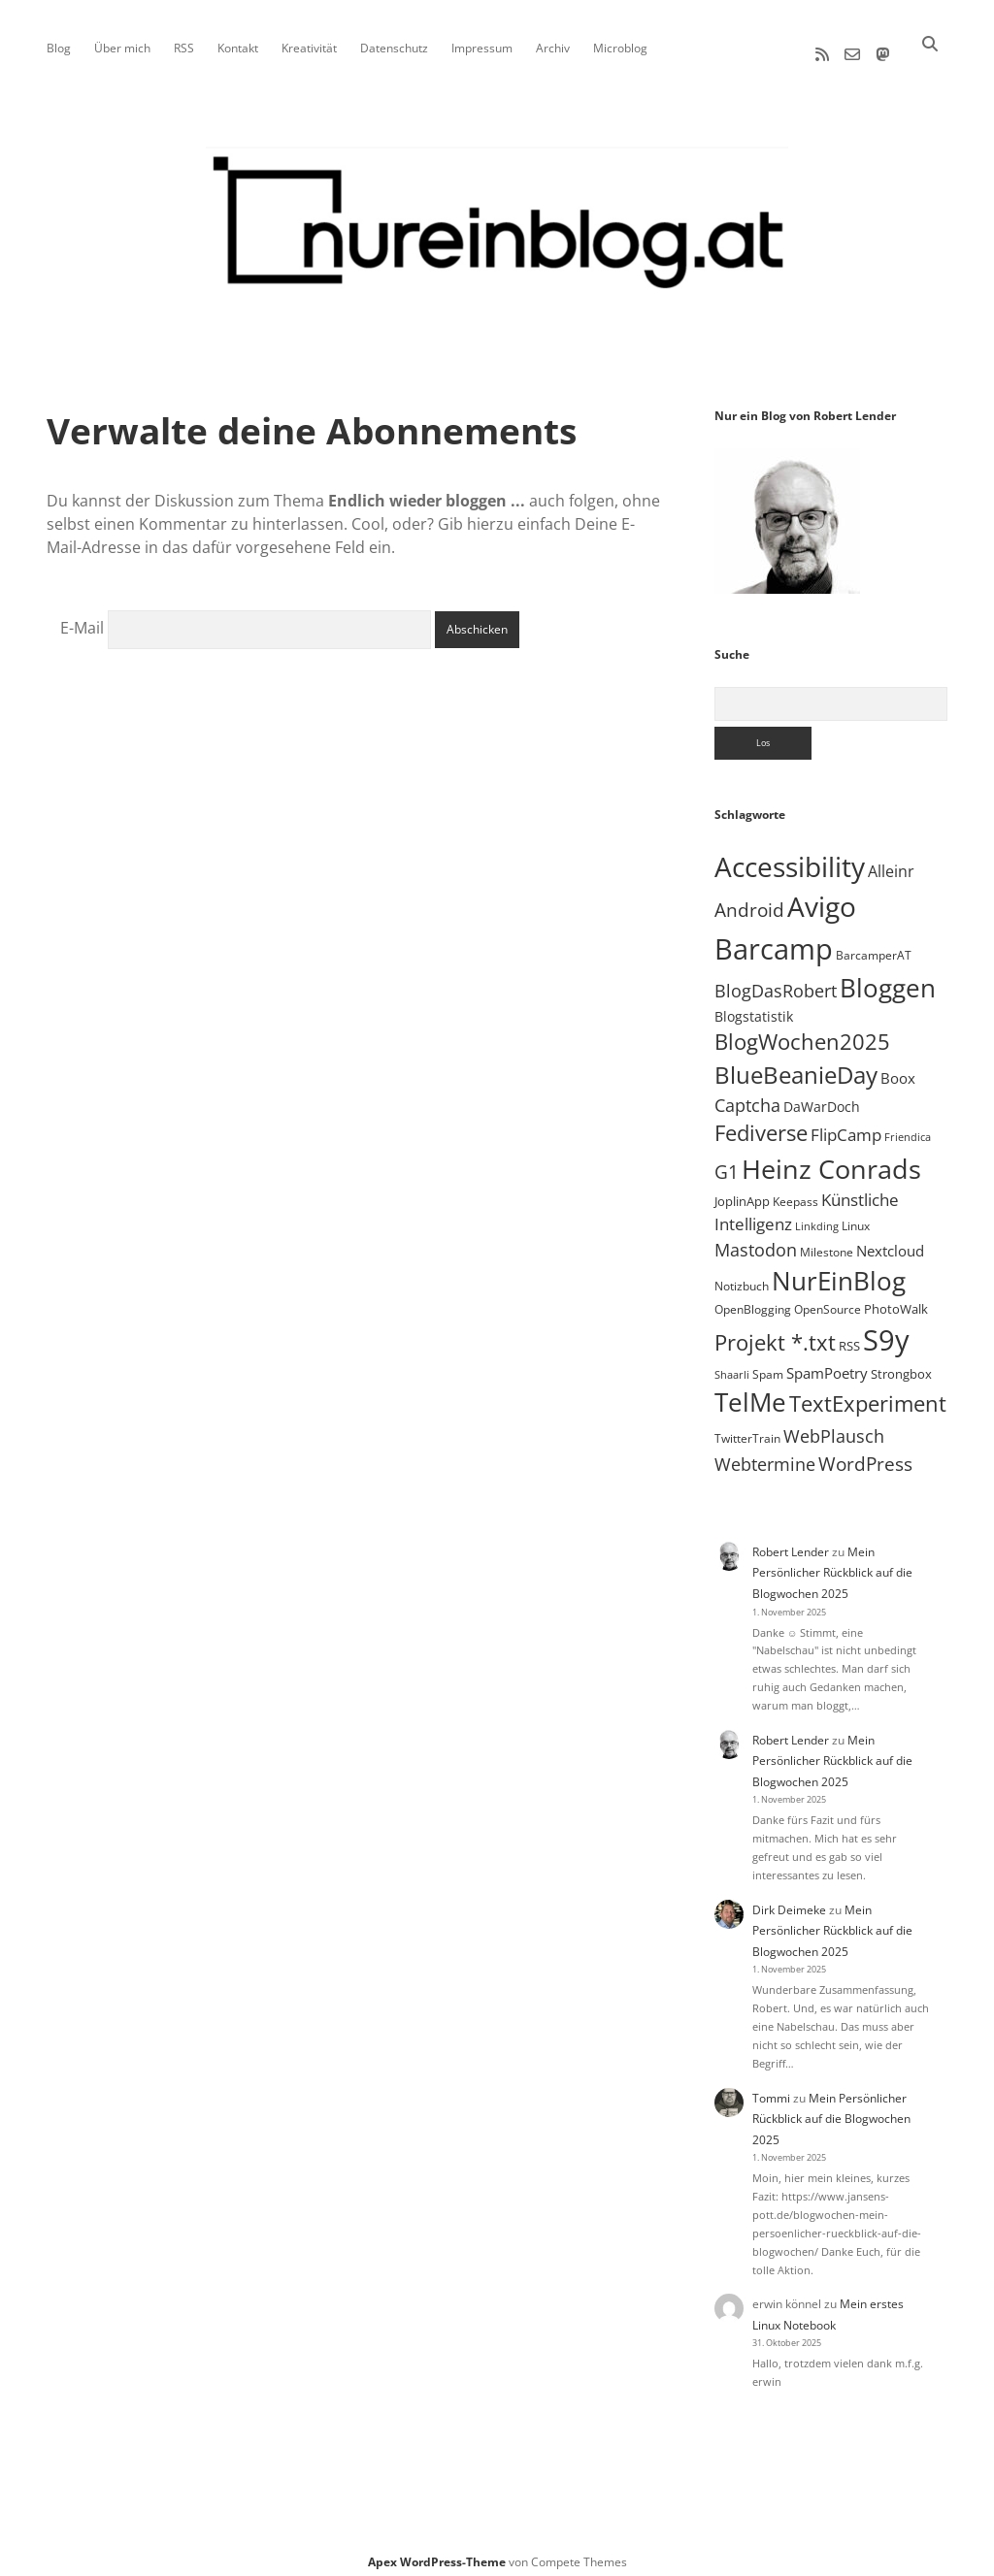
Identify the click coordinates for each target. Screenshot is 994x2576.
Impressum (482, 48)
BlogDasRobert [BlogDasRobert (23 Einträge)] (775, 982)
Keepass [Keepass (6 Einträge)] (795, 1193)
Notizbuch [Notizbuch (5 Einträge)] (741, 1277)
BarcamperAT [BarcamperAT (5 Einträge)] (873, 946)
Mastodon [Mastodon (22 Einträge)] (755, 1241)
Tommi (771, 2089)
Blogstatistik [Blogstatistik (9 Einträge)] (753, 1007)
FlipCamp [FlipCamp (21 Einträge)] (846, 1126)
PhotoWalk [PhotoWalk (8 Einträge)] (896, 1300)
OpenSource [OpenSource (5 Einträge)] (827, 1300)
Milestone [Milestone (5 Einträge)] (826, 1243)
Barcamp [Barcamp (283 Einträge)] (773, 940)
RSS (184, 48)
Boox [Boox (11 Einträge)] (897, 1069)
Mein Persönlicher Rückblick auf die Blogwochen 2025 (832, 1564)
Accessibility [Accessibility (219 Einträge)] (789, 857)
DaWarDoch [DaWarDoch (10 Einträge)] (821, 1098)
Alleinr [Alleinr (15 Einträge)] (891, 862)
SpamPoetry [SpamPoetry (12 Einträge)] (827, 1364)
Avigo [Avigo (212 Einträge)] (821, 898)
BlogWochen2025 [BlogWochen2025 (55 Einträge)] (802, 1034)
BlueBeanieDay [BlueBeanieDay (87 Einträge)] (796, 1066)
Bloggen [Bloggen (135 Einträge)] (888, 978)
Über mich (122, 48)
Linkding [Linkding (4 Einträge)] (817, 1217)
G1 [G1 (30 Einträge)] (726, 1163)
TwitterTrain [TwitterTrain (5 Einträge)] (747, 1429)
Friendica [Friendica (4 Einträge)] (907, 1129)
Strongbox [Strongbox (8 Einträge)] (901, 1365)
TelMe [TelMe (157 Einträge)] (750, 1394)
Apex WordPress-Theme (437, 2554)
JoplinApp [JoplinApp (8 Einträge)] (742, 1192)
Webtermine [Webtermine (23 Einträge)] (764, 1455)
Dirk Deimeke (789, 1901)
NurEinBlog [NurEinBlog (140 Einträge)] (839, 1272)
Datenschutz (394, 48)
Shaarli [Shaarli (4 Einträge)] (731, 1366)
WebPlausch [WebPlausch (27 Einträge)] (833, 1427)
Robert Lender (790, 1543)
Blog (59, 48)
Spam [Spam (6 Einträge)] (767, 1365)
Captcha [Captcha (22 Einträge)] (747, 1096)
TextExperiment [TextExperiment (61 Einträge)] (867, 1395)
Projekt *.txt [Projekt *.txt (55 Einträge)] (775, 1334)
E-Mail (82, 620)
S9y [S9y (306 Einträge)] (886, 1331)
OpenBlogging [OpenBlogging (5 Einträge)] (752, 1300)
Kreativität (309, 48)
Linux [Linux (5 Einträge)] (856, 1217)
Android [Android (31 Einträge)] (749, 902)
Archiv (553, 48)
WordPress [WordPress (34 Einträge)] (865, 1455)
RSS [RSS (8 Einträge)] (849, 1337)
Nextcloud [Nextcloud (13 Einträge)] (890, 1242)
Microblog (620, 48)
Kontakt (237, 48)
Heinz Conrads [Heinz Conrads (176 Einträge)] (831, 1160)
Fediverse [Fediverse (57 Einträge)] (761, 1125)
